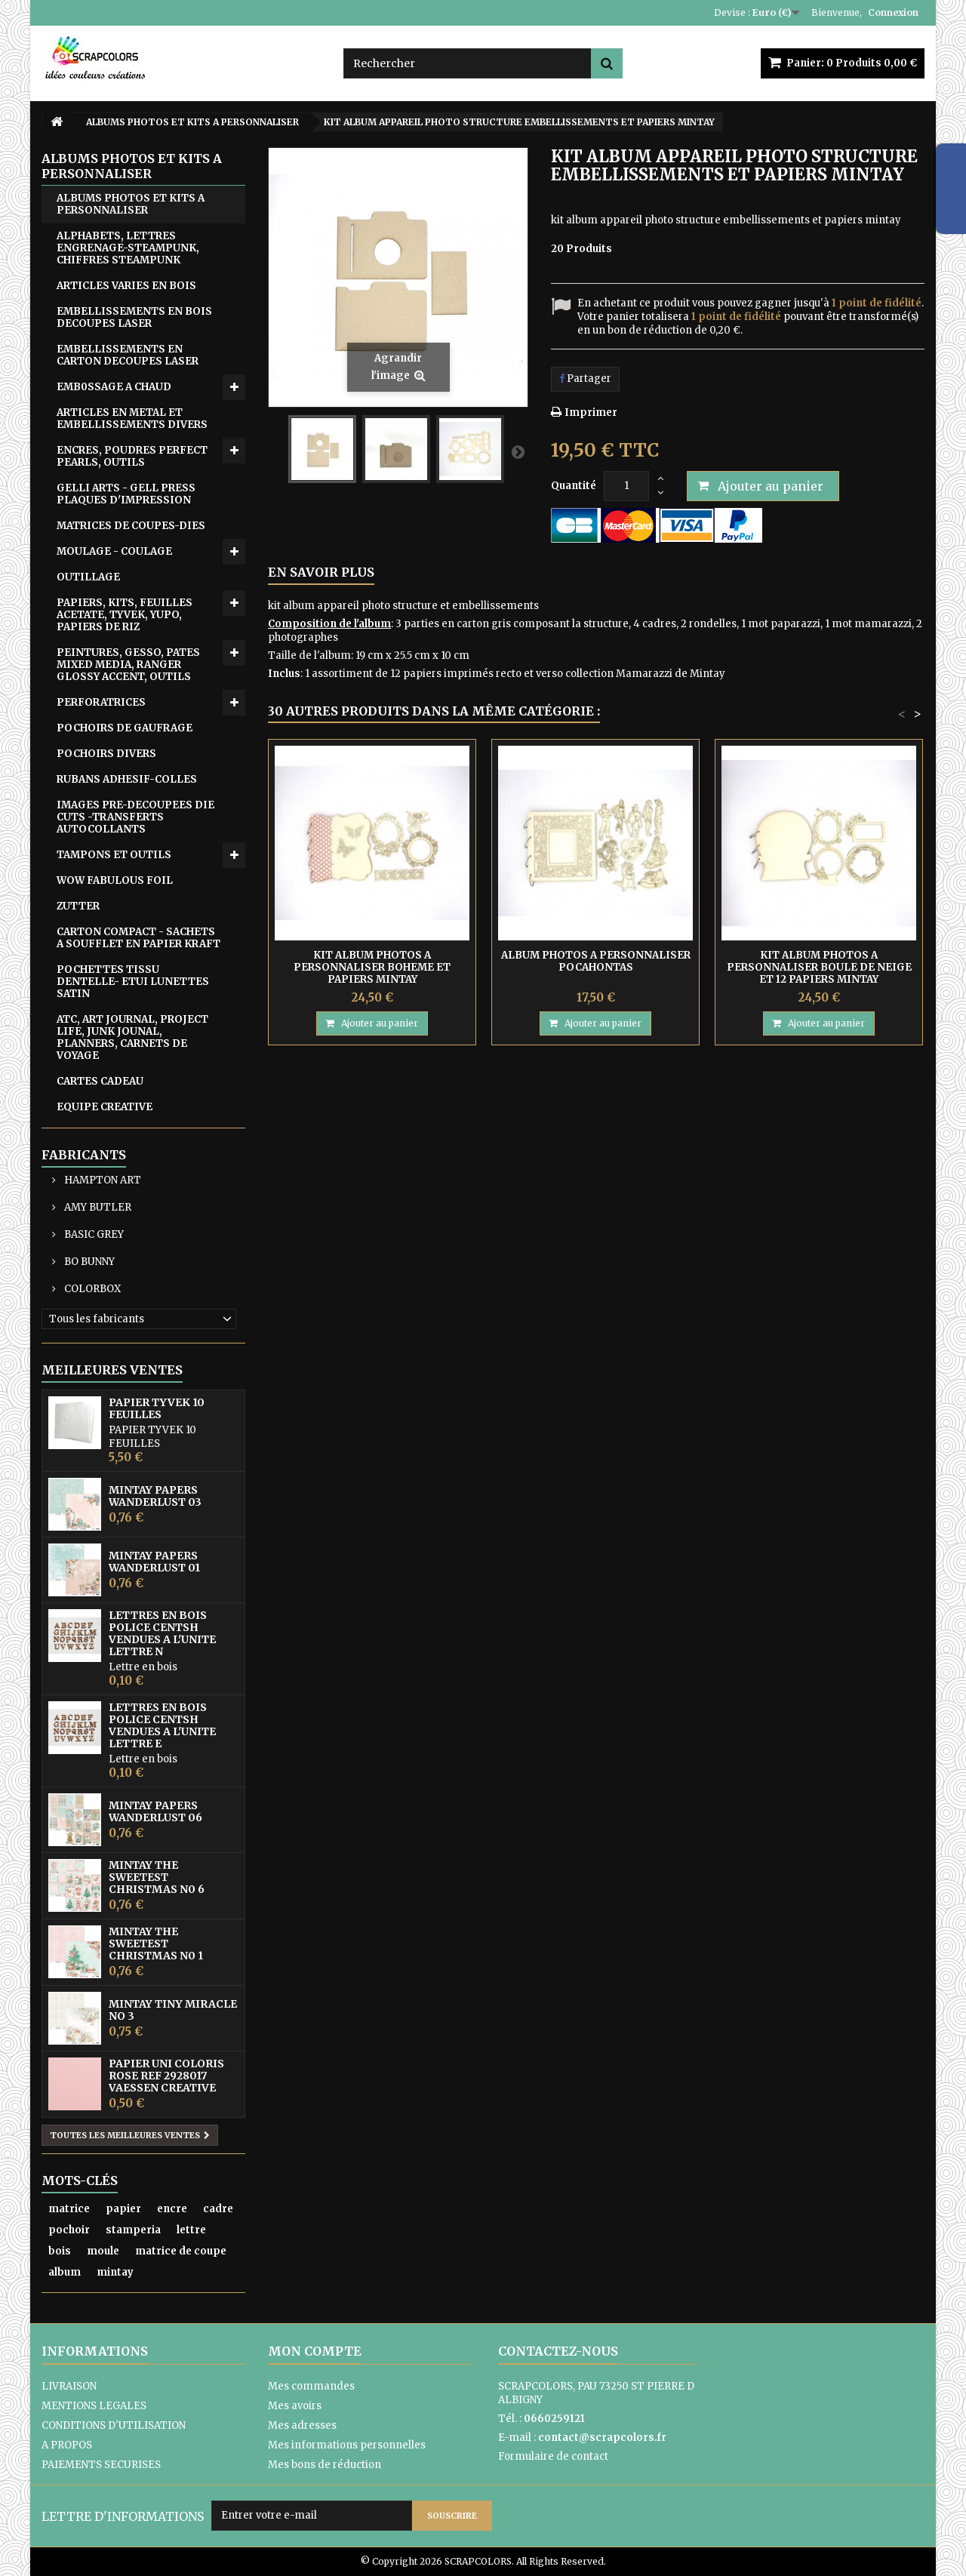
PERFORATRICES (101, 702)
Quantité (573, 485)
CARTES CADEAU (100, 1081)
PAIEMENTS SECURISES (101, 2464)
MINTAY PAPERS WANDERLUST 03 (155, 1496)
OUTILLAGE (88, 577)
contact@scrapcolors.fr (602, 2437)
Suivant (517, 451)
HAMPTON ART (101, 1180)
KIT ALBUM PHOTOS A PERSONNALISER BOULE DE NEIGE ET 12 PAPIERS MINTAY (819, 967)
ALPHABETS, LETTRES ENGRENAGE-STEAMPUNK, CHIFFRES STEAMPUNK (128, 247)
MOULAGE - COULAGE (114, 551)
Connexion (893, 12)
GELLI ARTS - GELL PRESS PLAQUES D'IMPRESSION (126, 494)
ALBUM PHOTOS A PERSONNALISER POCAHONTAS (596, 961)
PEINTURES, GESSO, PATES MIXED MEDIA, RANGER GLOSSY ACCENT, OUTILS (128, 664)
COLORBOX (91, 1288)
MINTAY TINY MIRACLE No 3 (173, 2010)
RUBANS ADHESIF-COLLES (127, 779)
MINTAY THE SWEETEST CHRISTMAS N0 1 (156, 1943)
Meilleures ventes (112, 1369)
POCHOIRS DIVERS (106, 753)
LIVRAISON (69, 2386)
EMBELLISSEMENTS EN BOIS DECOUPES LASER (134, 317)
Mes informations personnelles (347, 2445)
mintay (115, 2272)
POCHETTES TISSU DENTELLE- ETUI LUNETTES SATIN (133, 981)
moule (103, 2251)
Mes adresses (302, 2425)
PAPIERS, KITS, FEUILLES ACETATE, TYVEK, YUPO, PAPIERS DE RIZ (124, 614)
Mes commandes (311, 2386)
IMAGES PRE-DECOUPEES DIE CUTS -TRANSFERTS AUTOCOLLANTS (135, 817)
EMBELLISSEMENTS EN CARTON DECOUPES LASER (127, 355)
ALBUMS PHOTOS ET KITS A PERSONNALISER (131, 204)
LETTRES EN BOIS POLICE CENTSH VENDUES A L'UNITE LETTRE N (162, 1633)
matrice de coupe (180, 2251)
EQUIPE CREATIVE (104, 1106)
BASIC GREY (93, 1234)
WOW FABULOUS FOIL (115, 880)
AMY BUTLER (96, 1207)
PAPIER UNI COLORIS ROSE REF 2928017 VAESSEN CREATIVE (166, 2075)
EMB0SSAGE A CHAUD (114, 386)
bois (59, 2251)
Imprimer (591, 412)
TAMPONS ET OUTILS (114, 854)
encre (172, 2208)
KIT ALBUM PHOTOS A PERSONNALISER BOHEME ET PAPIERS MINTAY (372, 967)
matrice (69, 2208)
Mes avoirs (294, 2405)
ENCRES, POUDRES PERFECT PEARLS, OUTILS (132, 456)
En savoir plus (321, 572)
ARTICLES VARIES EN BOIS (126, 285)
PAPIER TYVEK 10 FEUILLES (157, 1408)
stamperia (133, 2230)
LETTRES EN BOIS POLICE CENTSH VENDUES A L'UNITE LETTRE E (162, 1725)
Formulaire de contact (553, 2456)
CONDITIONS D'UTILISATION (114, 2425)
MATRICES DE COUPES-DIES (131, 525)
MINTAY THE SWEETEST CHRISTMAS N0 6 (157, 1877)
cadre (218, 2208)
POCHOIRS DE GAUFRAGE (124, 728)
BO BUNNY (88, 1261)
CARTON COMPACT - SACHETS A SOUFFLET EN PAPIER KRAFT (138, 937)
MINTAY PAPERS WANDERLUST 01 (154, 1561)
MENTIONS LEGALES (94, 2405)
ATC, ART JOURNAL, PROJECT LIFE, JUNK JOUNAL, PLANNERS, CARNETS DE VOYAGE (132, 1037)
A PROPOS (67, 2445)
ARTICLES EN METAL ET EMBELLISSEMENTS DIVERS (132, 418)
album (64, 2272)
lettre (191, 2230)
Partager (585, 378)
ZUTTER (78, 906)
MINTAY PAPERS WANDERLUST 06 (155, 1811)
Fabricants (84, 1154)
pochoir (69, 2230)
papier (123, 2208)
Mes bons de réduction (324, 2464)
